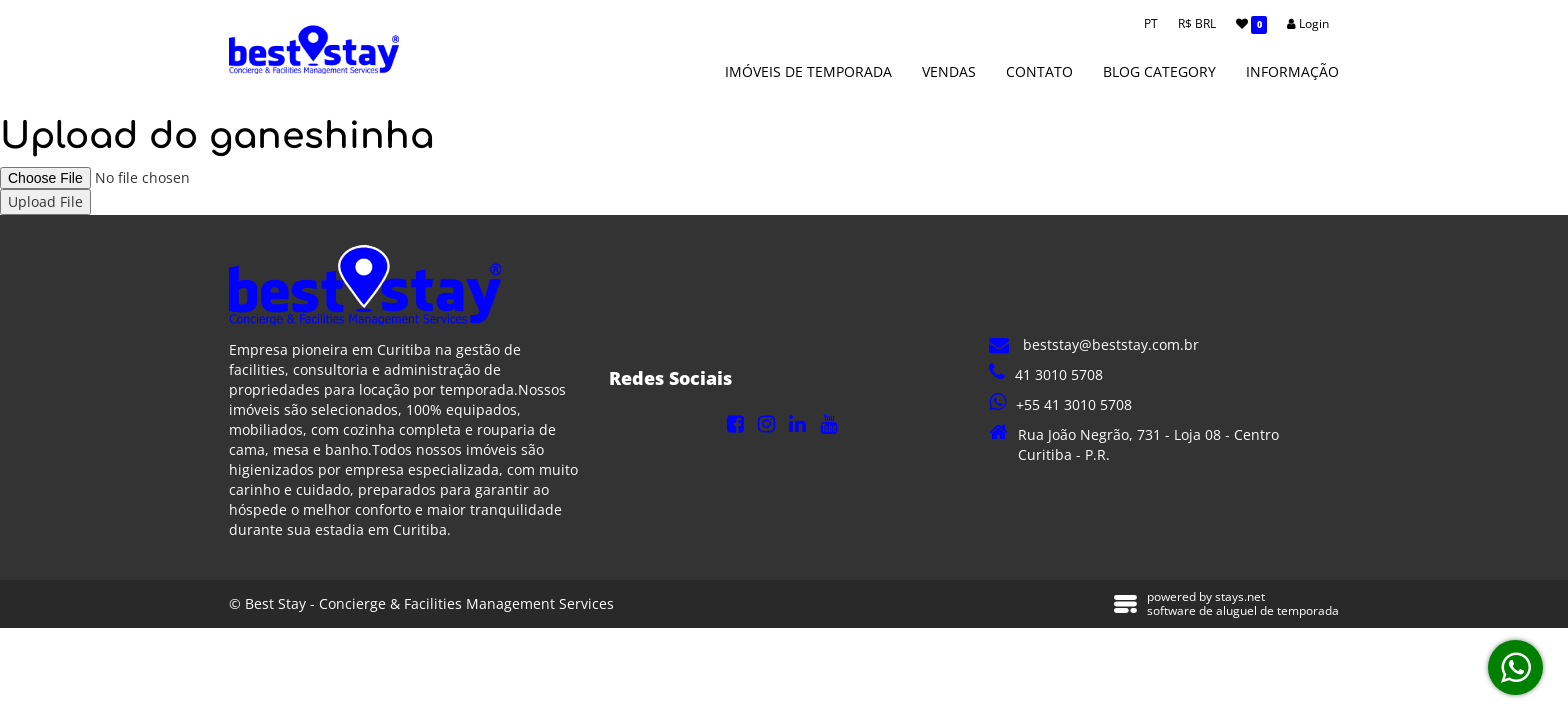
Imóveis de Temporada (808, 71)
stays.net (1240, 596)
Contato (1039, 71)
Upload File (45, 201)
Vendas (949, 71)
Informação (1292, 71)
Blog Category (1159, 71)
